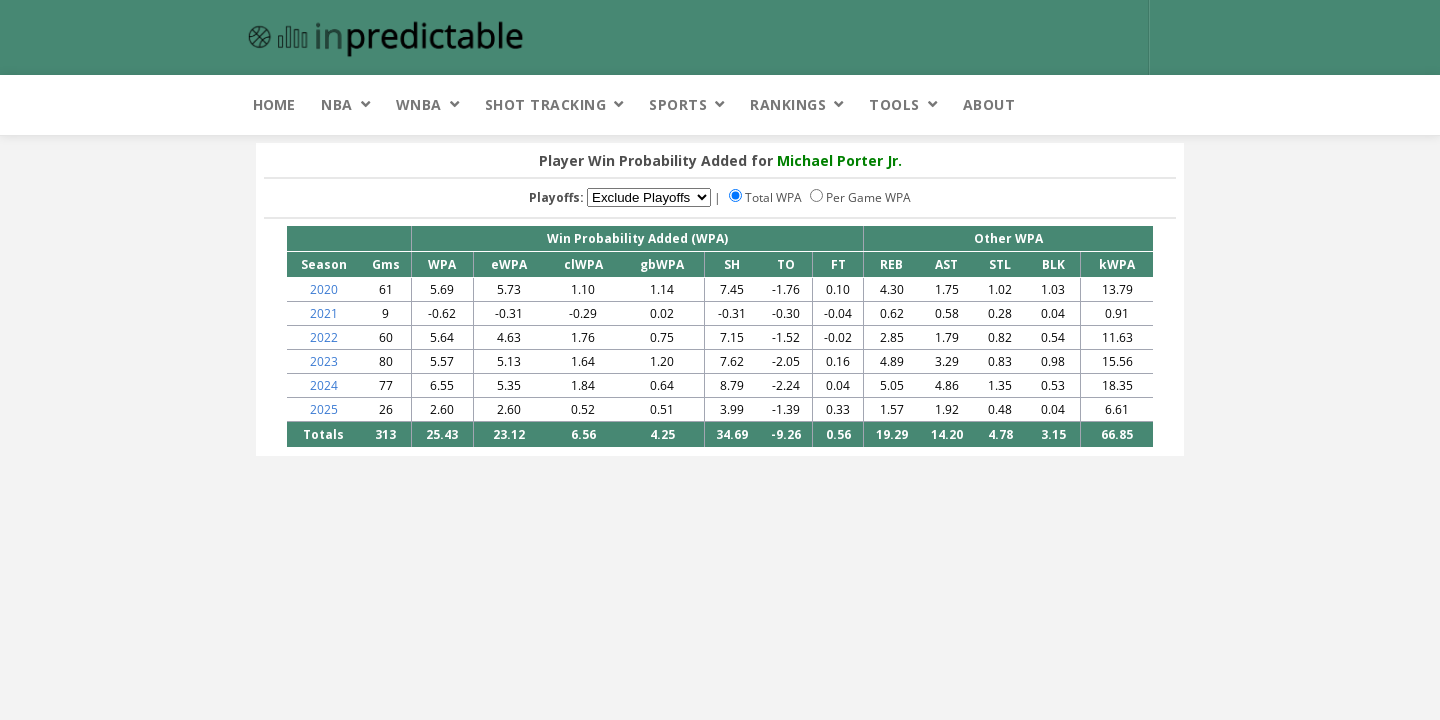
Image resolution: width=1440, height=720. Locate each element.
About (989, 104)
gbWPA (662, 264)
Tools (894, 104)
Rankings (788, 104)
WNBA (419, 104)
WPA (442, 264)
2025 (324, 409)
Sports (678, 104)
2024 (324, 385)
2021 (324, 313)
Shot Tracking (546, 104)
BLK (1053, 264)
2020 (324, 289)
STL (1000, 264)
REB (891, 264)
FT (838, 264)
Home (274, 104)
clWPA (583, 264)
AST (946, 264)
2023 (324, 361)
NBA (337, 104)
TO (786, 264)
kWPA (1117, 264)
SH (732, 264)
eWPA (509, 264)
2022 (324, 337)
